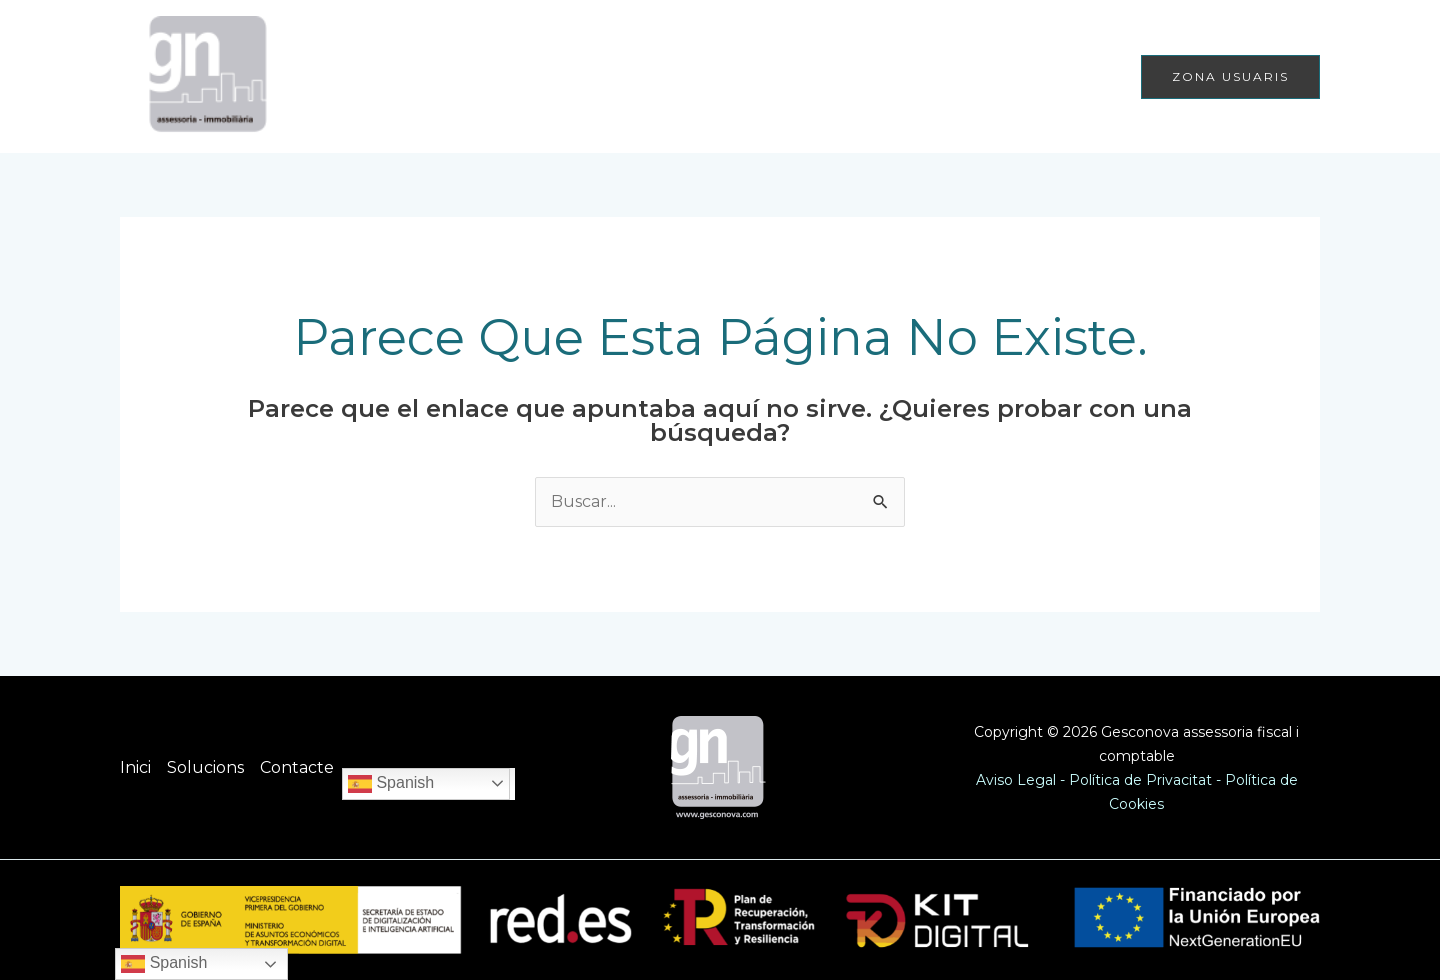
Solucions (940, 76)
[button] (1230, 77)
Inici (854, 76)
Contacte (1068, 76)
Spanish (391, 784)
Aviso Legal (1016, 780)
